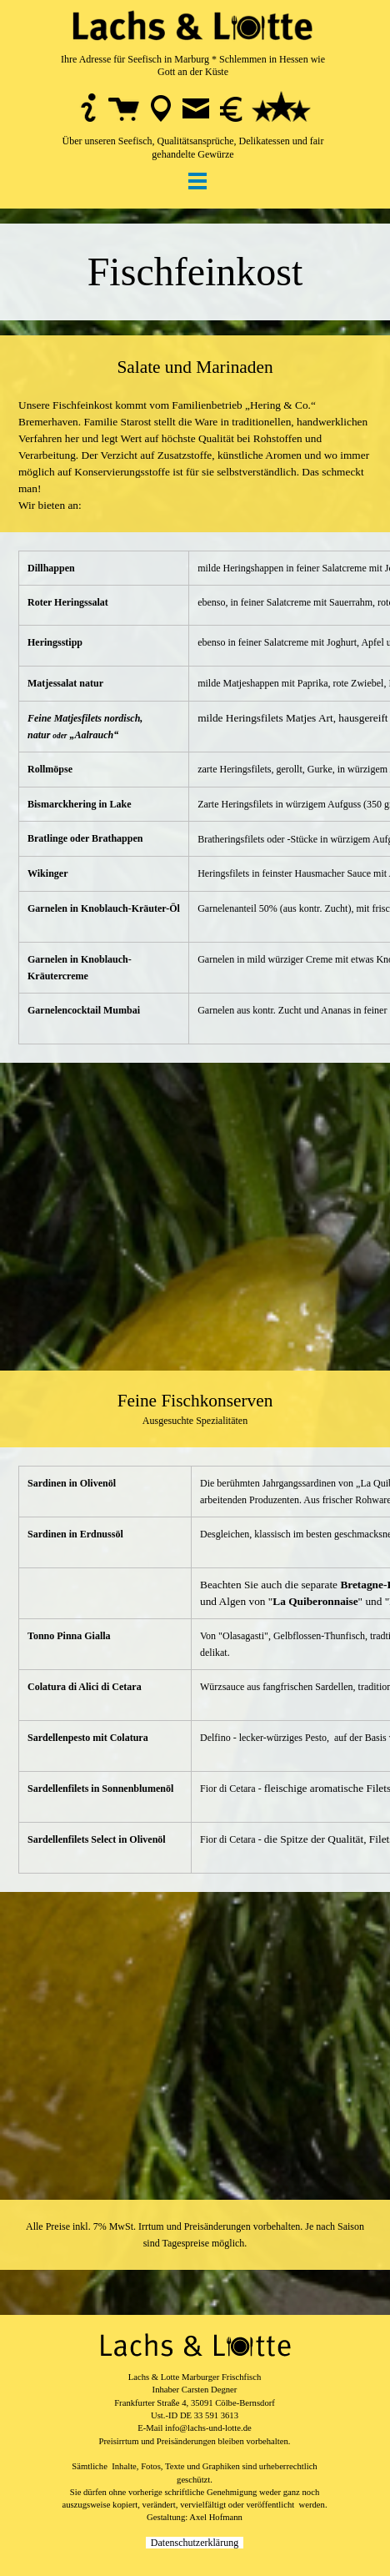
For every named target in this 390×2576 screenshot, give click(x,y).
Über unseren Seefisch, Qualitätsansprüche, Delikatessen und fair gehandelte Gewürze (193, 147)
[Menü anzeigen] (197, 180)
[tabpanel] (193, 80)
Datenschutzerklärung (194, 2542)
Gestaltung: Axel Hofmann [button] (194, 2517)
